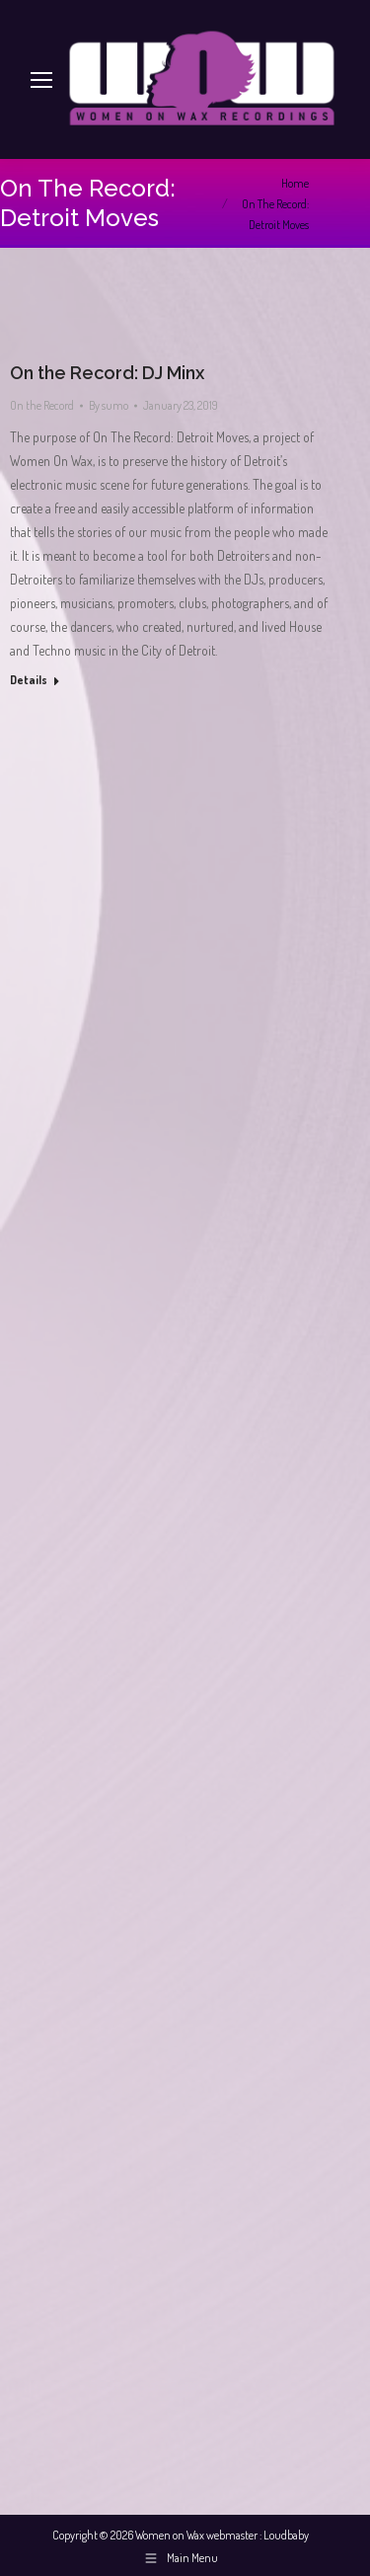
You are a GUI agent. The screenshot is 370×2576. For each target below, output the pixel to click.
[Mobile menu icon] (41, 80)
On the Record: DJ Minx (107, 372)
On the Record (42, 405)
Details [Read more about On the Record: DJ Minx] (28, 679)
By (108, 405)
